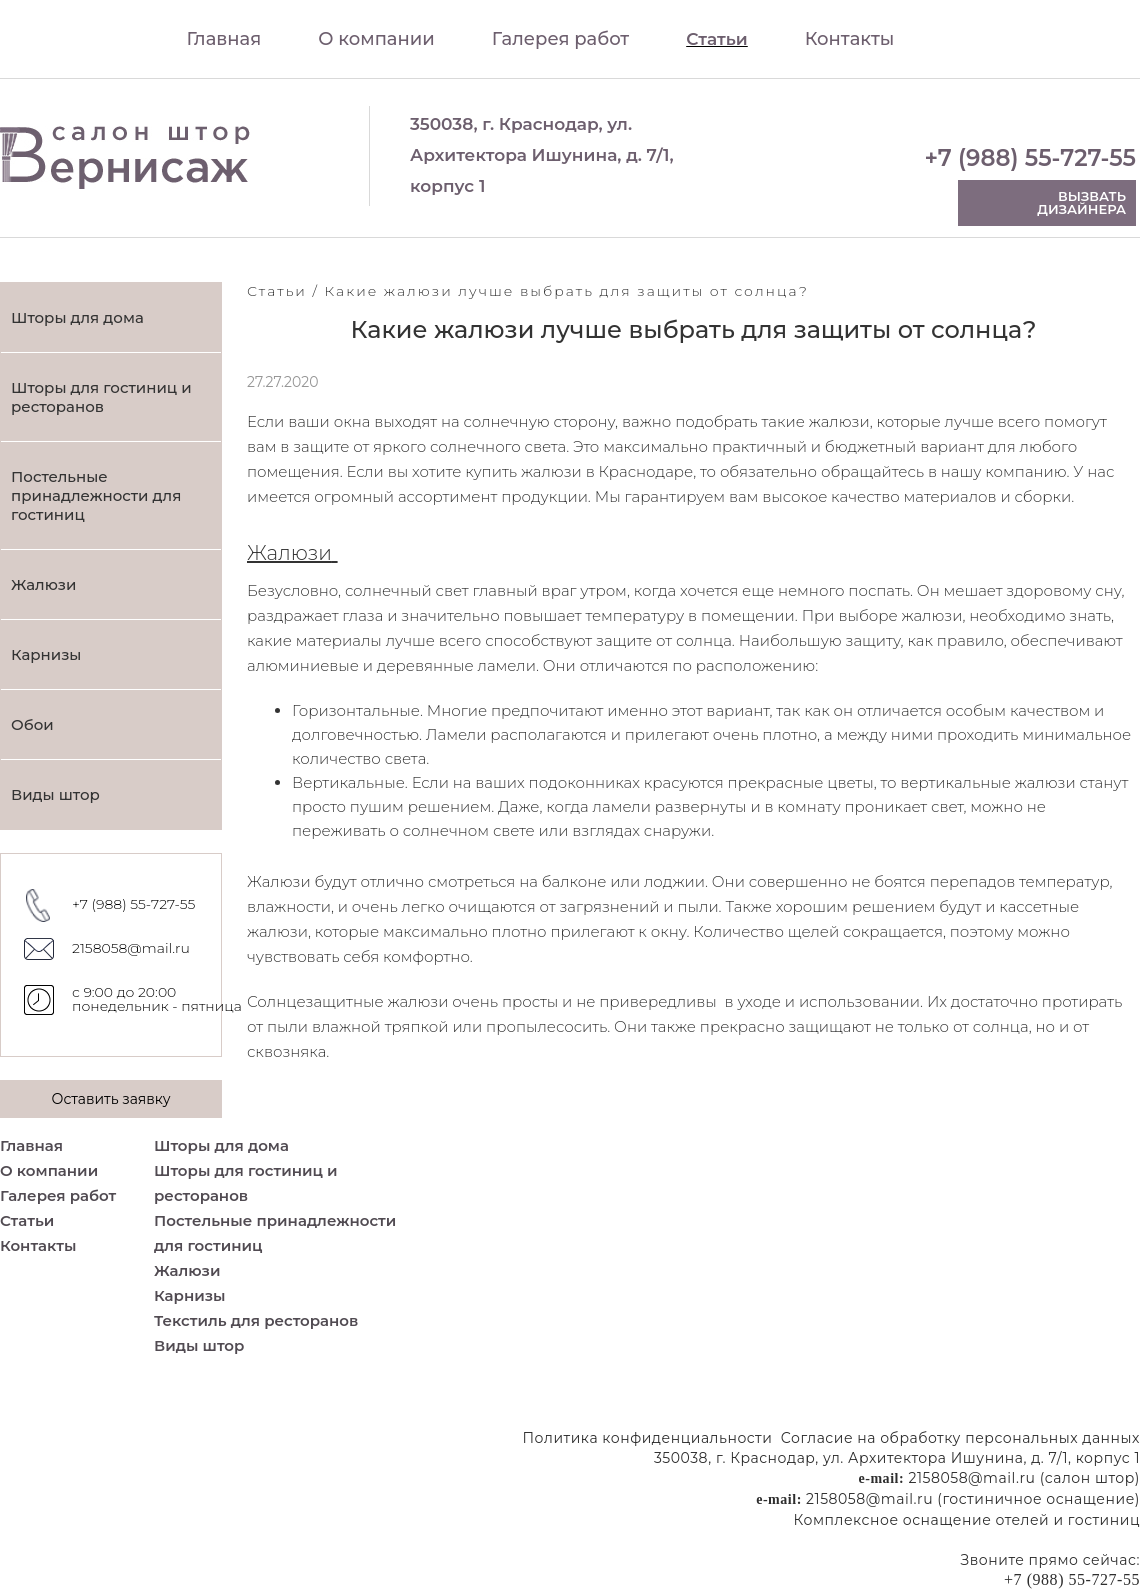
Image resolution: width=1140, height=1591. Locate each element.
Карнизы (46, 654)
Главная (224, 39)
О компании (376, 39)
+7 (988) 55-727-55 (1030, 158)
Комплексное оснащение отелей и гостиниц (967, 1520)
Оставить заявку (110, 1099)
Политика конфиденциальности (648, 1438)
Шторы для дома (77, 317)
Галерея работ (560, 39)
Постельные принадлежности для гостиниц (96, 495)
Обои (32, 724)
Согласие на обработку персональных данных (960, 1438)
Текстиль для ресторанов (256, 1320)
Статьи (717, 39)
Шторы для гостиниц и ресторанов (101, 397)
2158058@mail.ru (131, 948)
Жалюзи (43, 584)
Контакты (850, 39)
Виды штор (55, 794)
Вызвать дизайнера (1081, 202)
